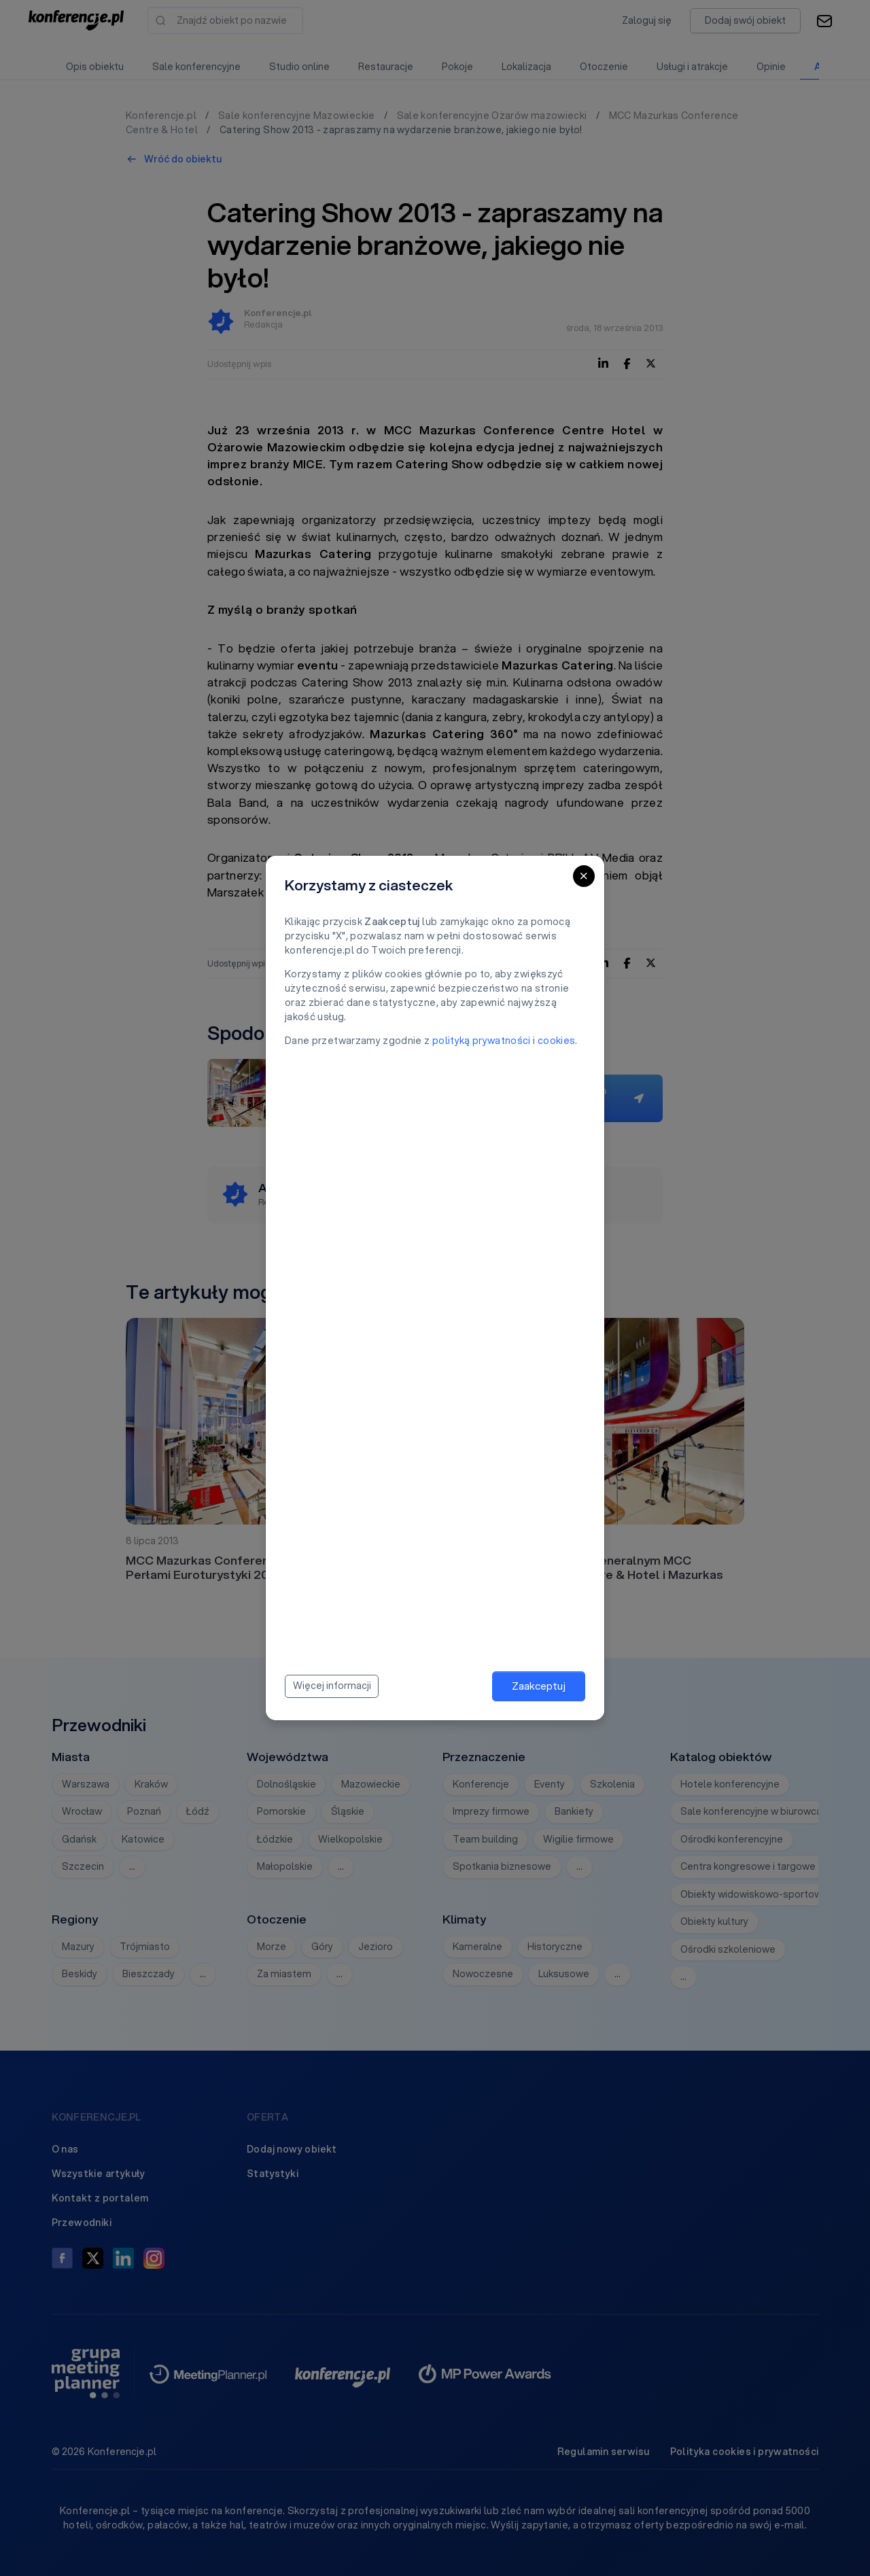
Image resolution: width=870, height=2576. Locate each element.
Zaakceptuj (539, 1685)
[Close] (584, 876)
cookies (556, 1040)
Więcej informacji (332, 1685)
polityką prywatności (481, 1040)
